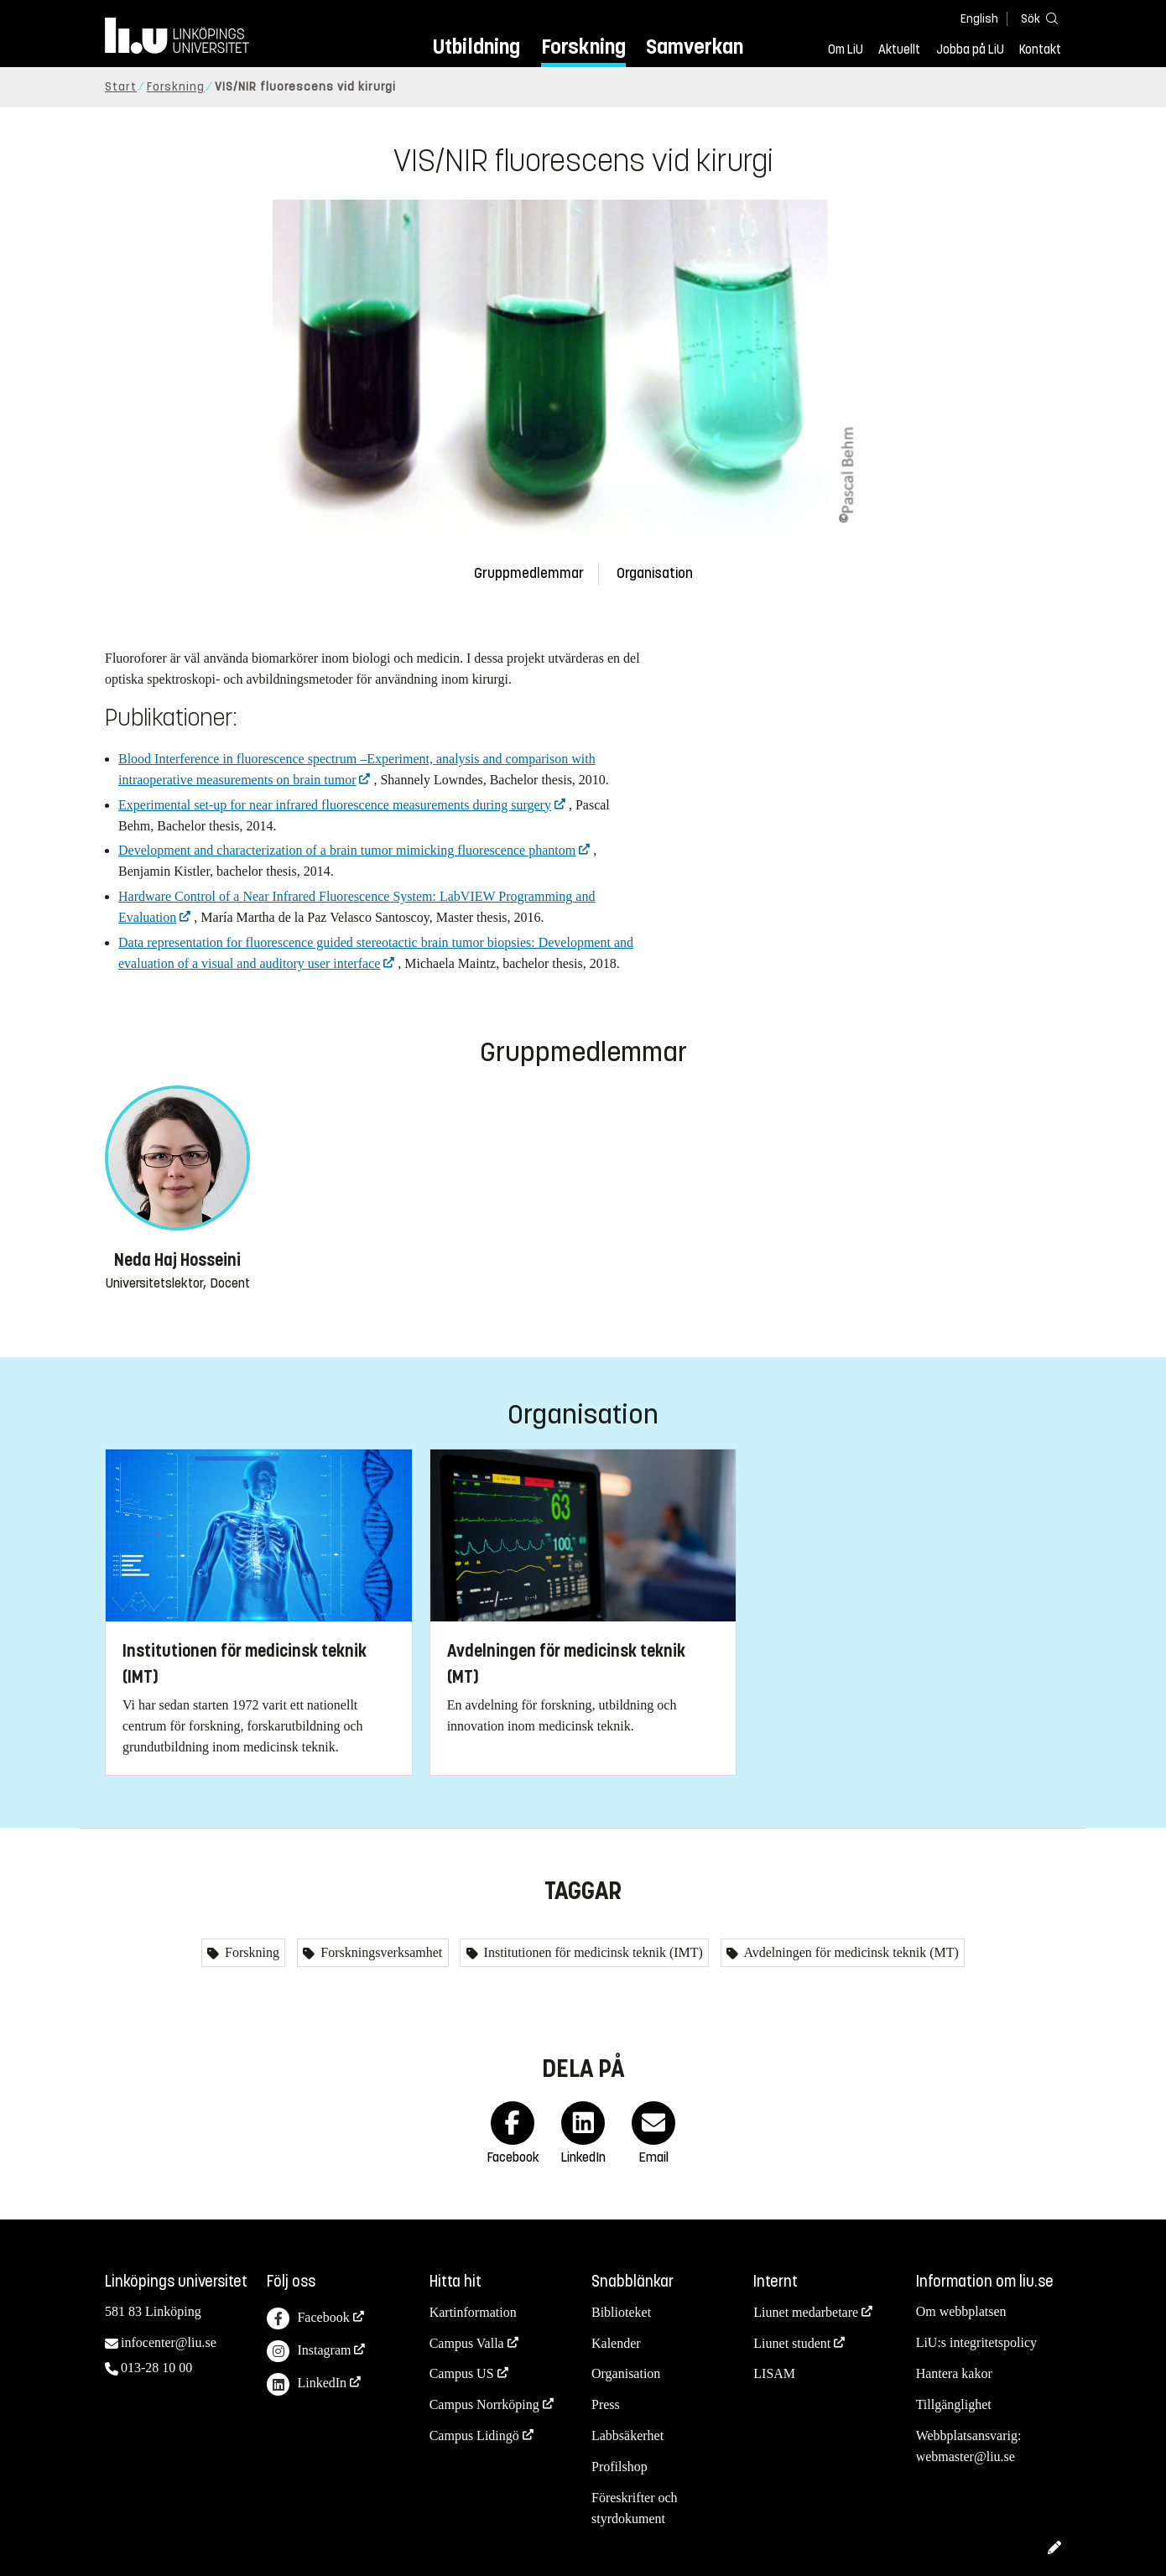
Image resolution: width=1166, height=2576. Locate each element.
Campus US (461, 2373)
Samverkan (694, 47)
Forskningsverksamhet (379, 1952)
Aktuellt (899, 49)
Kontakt (1040, 49)
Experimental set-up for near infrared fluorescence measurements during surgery (334, 805)
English (979, 19)
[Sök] (1036, 18)
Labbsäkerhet (627, 2435)
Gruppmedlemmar (529, 573)
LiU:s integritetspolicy (976, 2342)
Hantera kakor (954, 2373)
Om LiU (845, 49)
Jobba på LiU (970, 49)
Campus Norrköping (484, 2404)
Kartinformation (473, 2312)
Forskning (583, 47)
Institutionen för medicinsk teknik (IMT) (592, 1952)
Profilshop (619, 2466)
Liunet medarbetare (805, 2312)
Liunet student (791, 2343)
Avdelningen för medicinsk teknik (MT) (850, 1952)
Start (121, 87)
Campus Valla (466, 2343)
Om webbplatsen (961, 2311)
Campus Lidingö (474, 2435)
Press (605, 2404)
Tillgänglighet (954, 2404)
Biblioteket (621, 2312)
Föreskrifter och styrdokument (634, 2508)
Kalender (616, 2343)
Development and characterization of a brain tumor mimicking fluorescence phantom (346, 850)
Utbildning (476, 47)
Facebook (308, 2319)
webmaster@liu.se (965, 2456)
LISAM (774, 2373)
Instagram (309, 2351)
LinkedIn (306, 2384)
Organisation (655, 573)
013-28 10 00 (156, 2367)
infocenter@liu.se (168, 2342)
